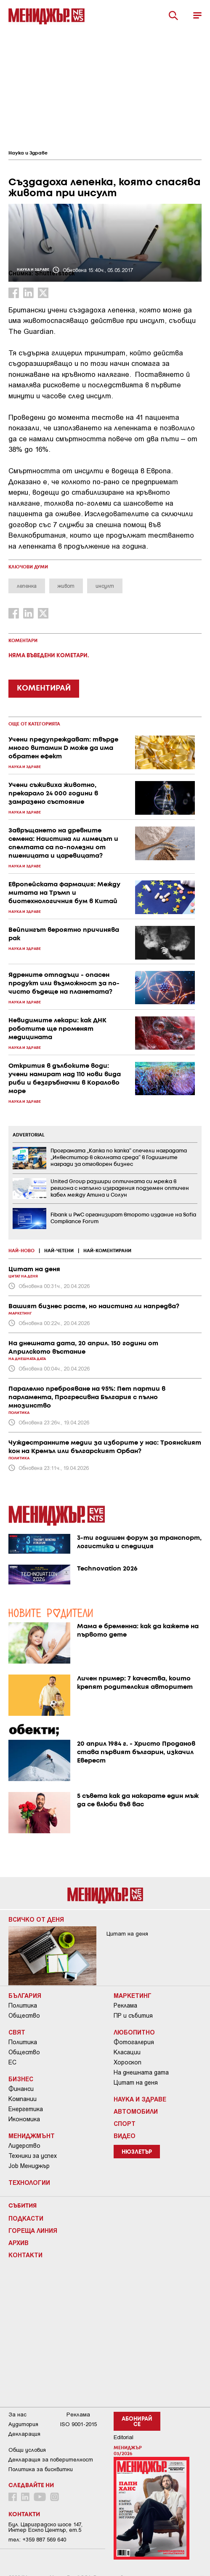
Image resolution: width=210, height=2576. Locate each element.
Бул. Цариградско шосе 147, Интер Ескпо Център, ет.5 (45, 2527)
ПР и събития (133, 2016)
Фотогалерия (134, 2042)
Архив (18, 2242)
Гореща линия (32, 2230)
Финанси (21, 2089)
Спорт (125, 2123)
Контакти (25, 2255)
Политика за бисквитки (40, 2469)
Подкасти (25, 2218)
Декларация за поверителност (50, 2459)
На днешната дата (141, 2072)
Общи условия (27, 2450)
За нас (17, 2414)
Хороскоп (127, 2062)
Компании (22, 2099)
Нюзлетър (137, 2152)
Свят (16, 2032)
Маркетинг (133, 1995)
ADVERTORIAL (29, 1135)
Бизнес (20, 2079)
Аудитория (23, 2424)
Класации (127, 2052)
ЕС (12, 2062)
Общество (24, 2016)
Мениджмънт (31, 2136)
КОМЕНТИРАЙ (44, 688)
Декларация (24, 2434)
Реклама (125, 2005)
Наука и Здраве (28, 153)
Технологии (29, 2182)
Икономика (24, 2119)
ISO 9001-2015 (78, 2424)
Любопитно (134, 2032)
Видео (125, 2136)
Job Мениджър (29, 2166)
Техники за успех (32, 2156)
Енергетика (25, 2109)
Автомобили (136, 2111)
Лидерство (24, 2146)
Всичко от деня (36, 1919)
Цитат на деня (136, 2082)
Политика (22, 2005)
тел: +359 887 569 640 (37, 2539)
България (24, 1995)
